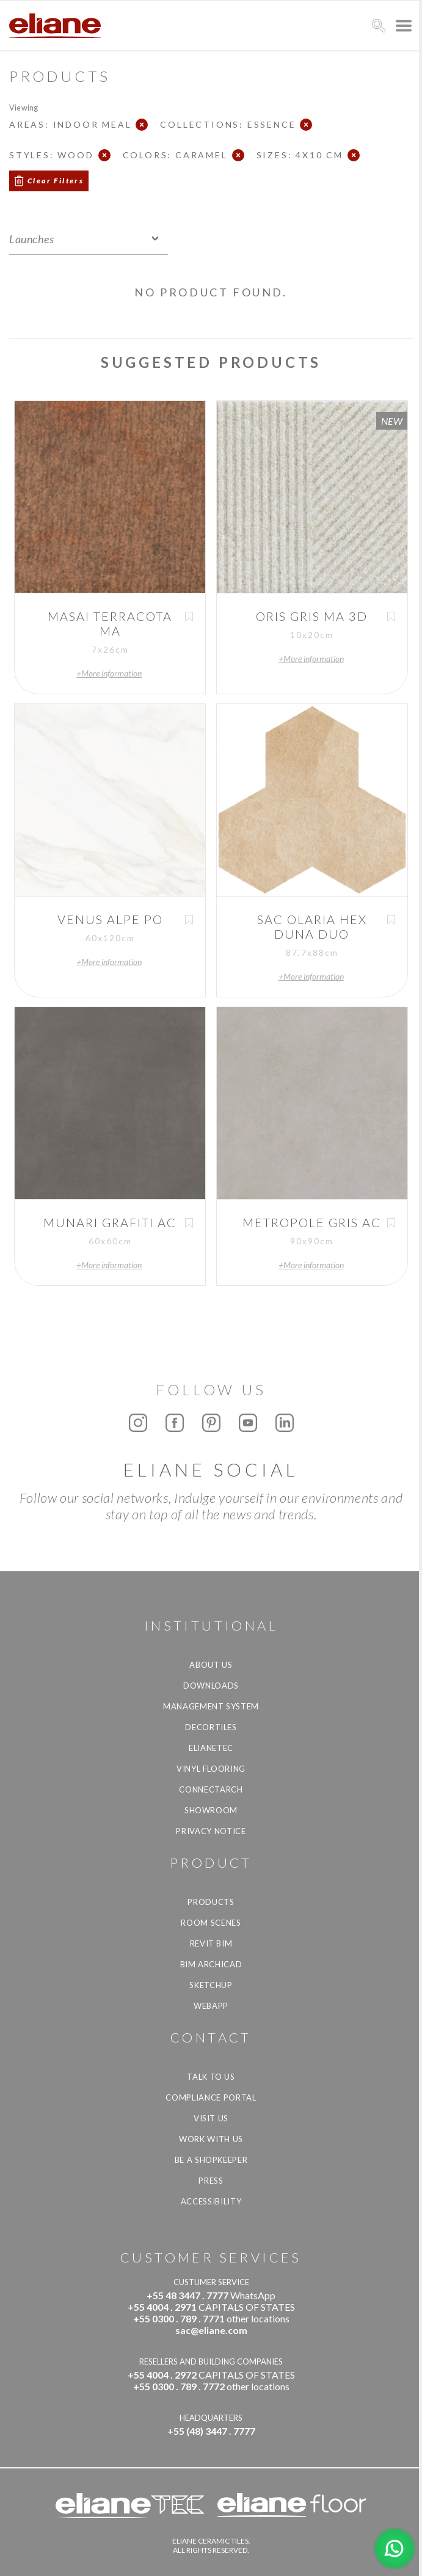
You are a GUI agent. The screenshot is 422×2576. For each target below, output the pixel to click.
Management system (211, 1706)
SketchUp (210, 1985)
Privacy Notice (211, 1831)
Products (210, 1902)
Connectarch (210, 1789)
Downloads (211, 1685)
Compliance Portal (211, 2097)
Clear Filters (55, 180)
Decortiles (211, 1727)
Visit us (211, 2118)
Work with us (211, 2139)
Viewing (23, 107)
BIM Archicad (211, 1964)
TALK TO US (211, 2077)
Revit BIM (211, 1943)
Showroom (211, 1810)
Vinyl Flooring (211, 1769)
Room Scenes (211, 1923)
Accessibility (211, 2201)
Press (210, 2180)
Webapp (211, 2006)
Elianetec (211, 1748)
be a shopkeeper (211, 2160)
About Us (210, 1665)
